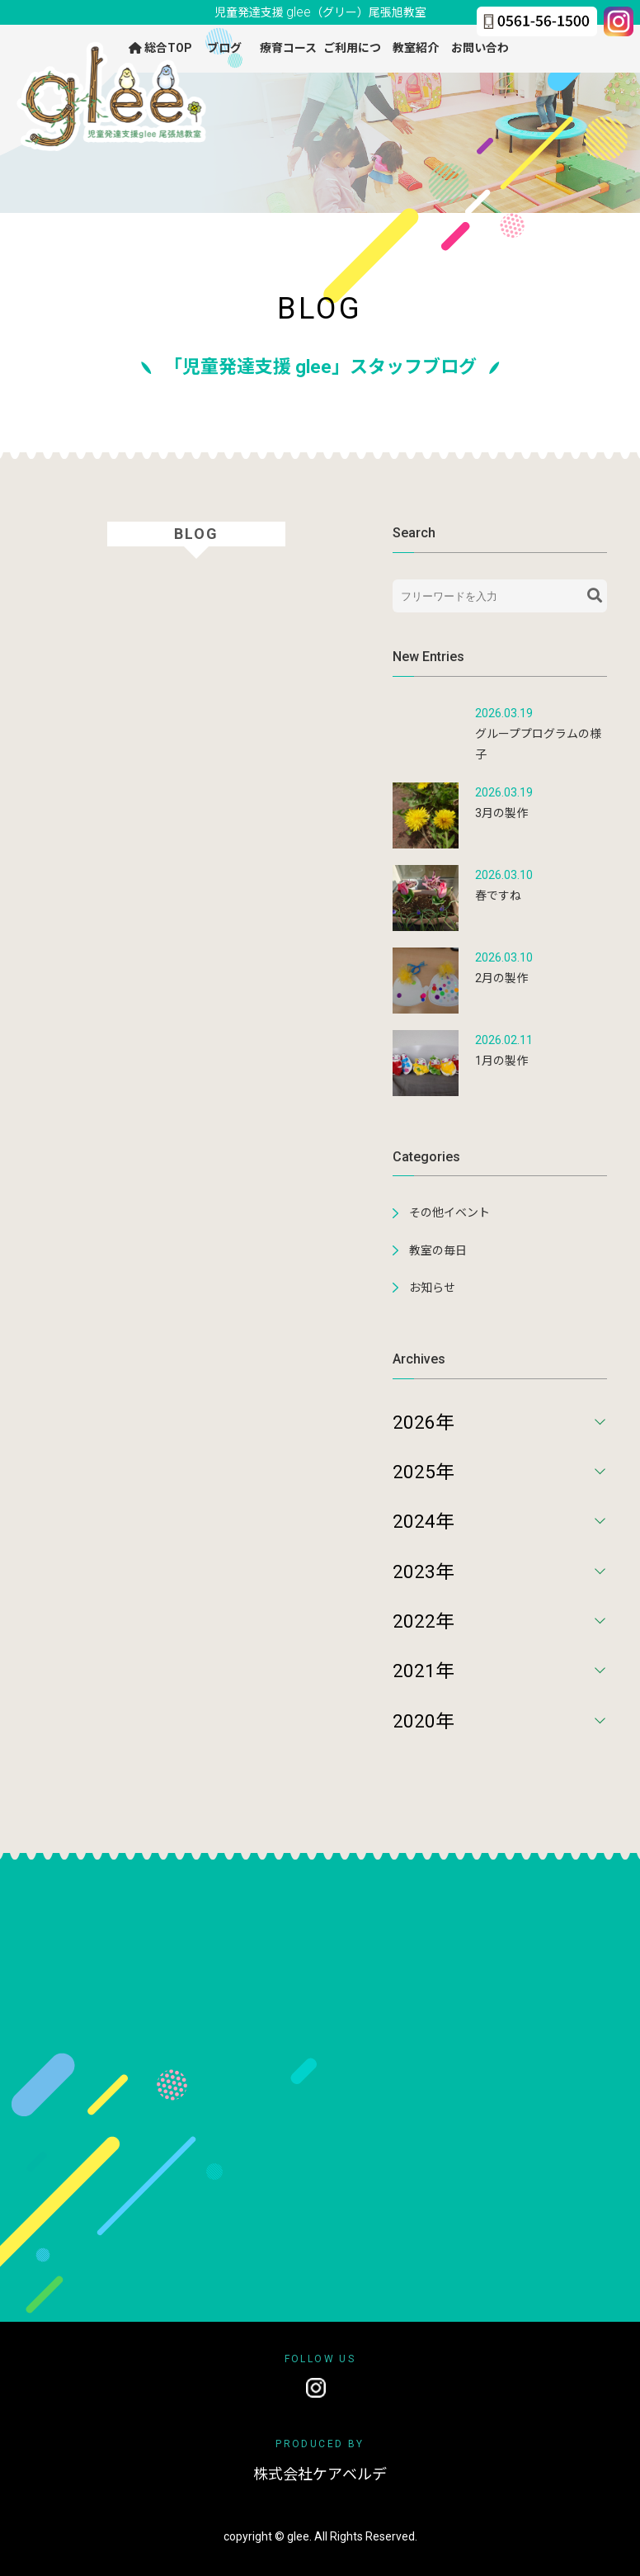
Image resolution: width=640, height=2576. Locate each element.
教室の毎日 (438, 1250)
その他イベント (449, 1212)
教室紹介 (416, 47)
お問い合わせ (480, 56)
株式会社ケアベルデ (320, 2475)
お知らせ (432, 1287)
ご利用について (352, 56)
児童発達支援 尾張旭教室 (320, 12)
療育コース (288, 47)
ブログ (224, 47)
